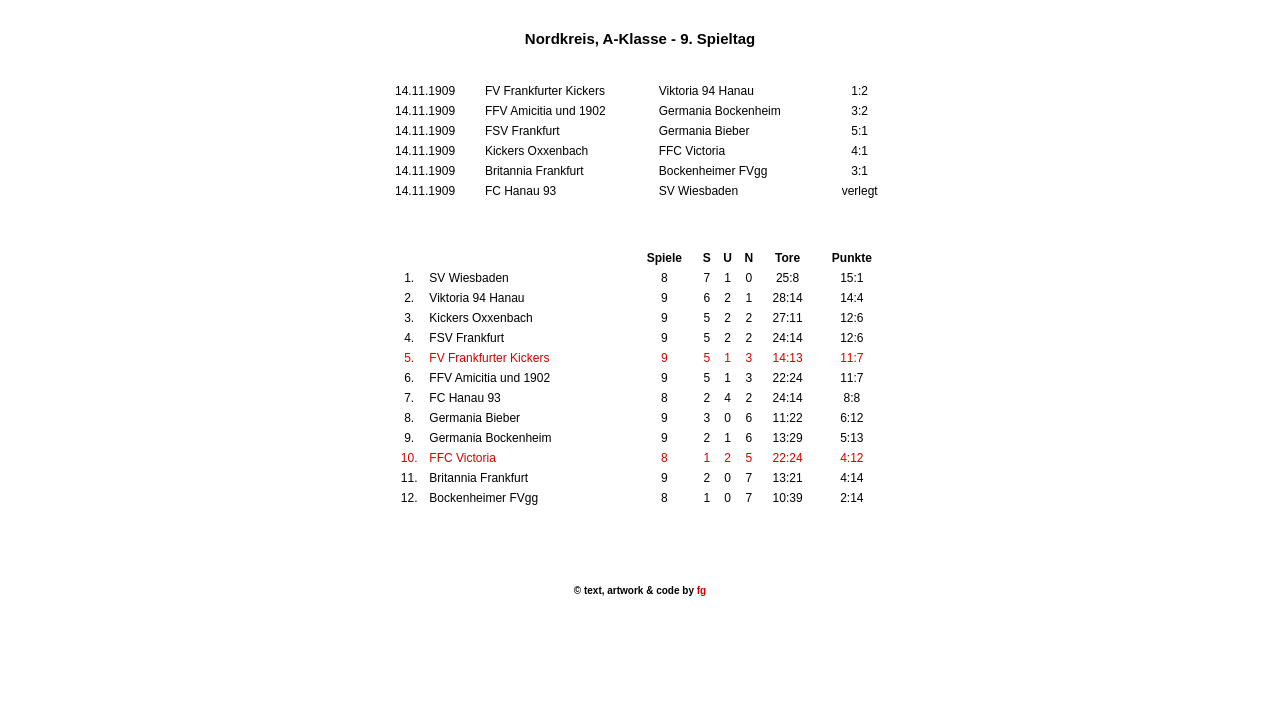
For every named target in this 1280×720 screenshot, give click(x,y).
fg (700, 590)
